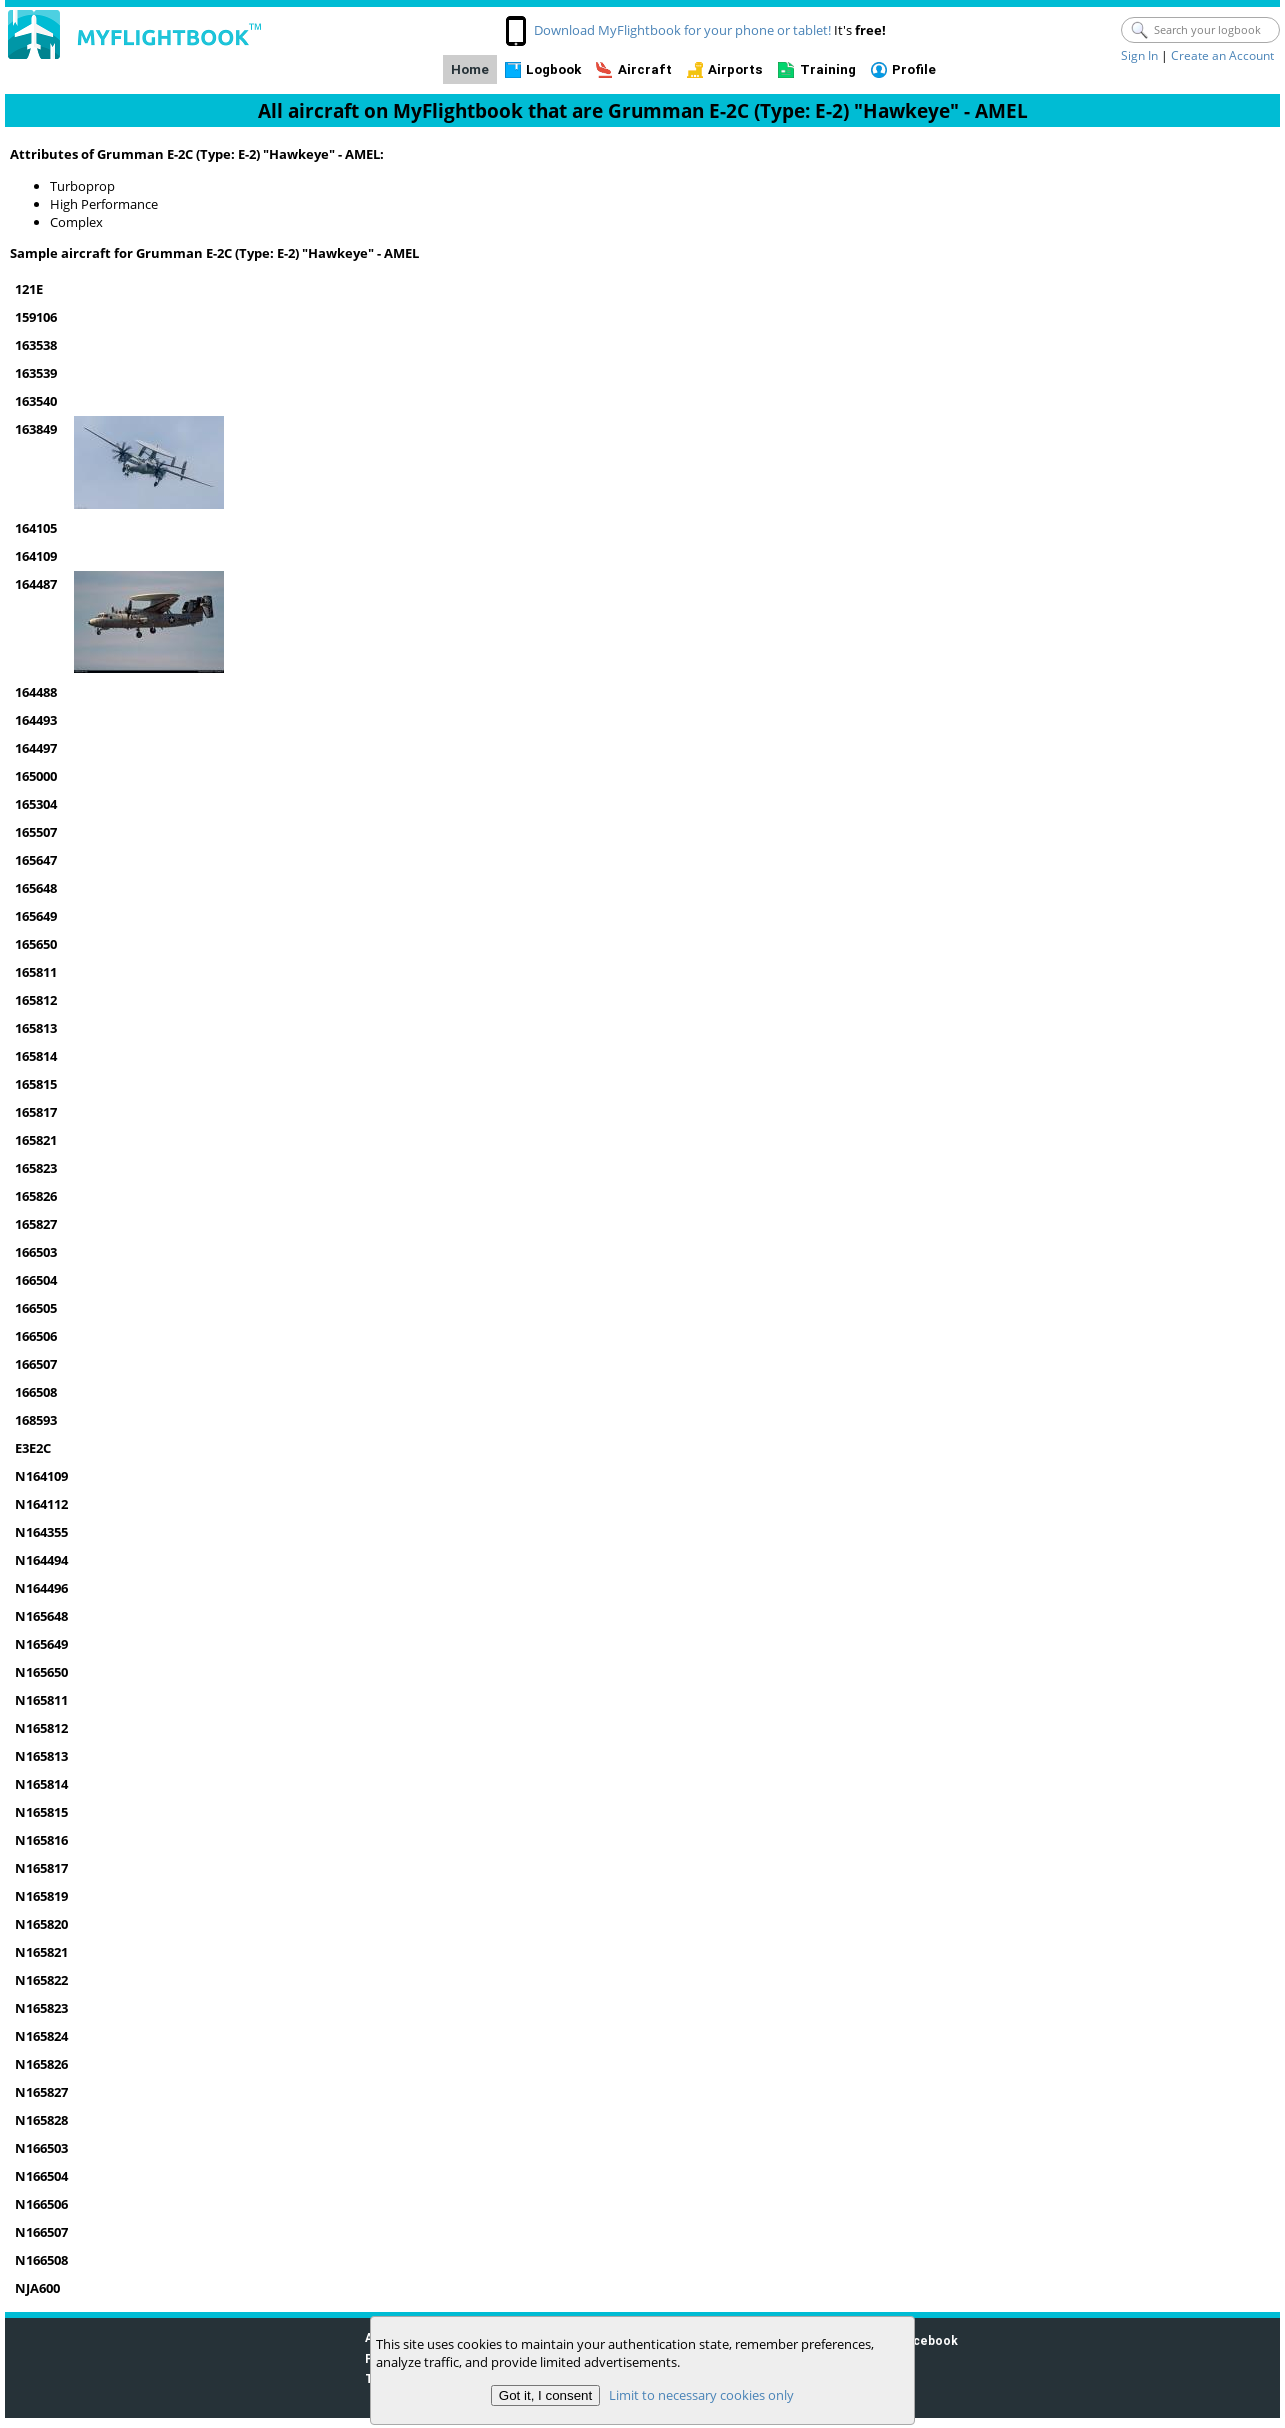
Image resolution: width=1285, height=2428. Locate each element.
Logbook (553, 69)
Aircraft (645, 69)
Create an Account (1222, 55)
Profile (914, 69)
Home (470, 69)
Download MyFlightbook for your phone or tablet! (682, 30)
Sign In (1139, 55)
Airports (735, 69)
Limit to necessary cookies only (701, 2395)
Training (828, 69)
